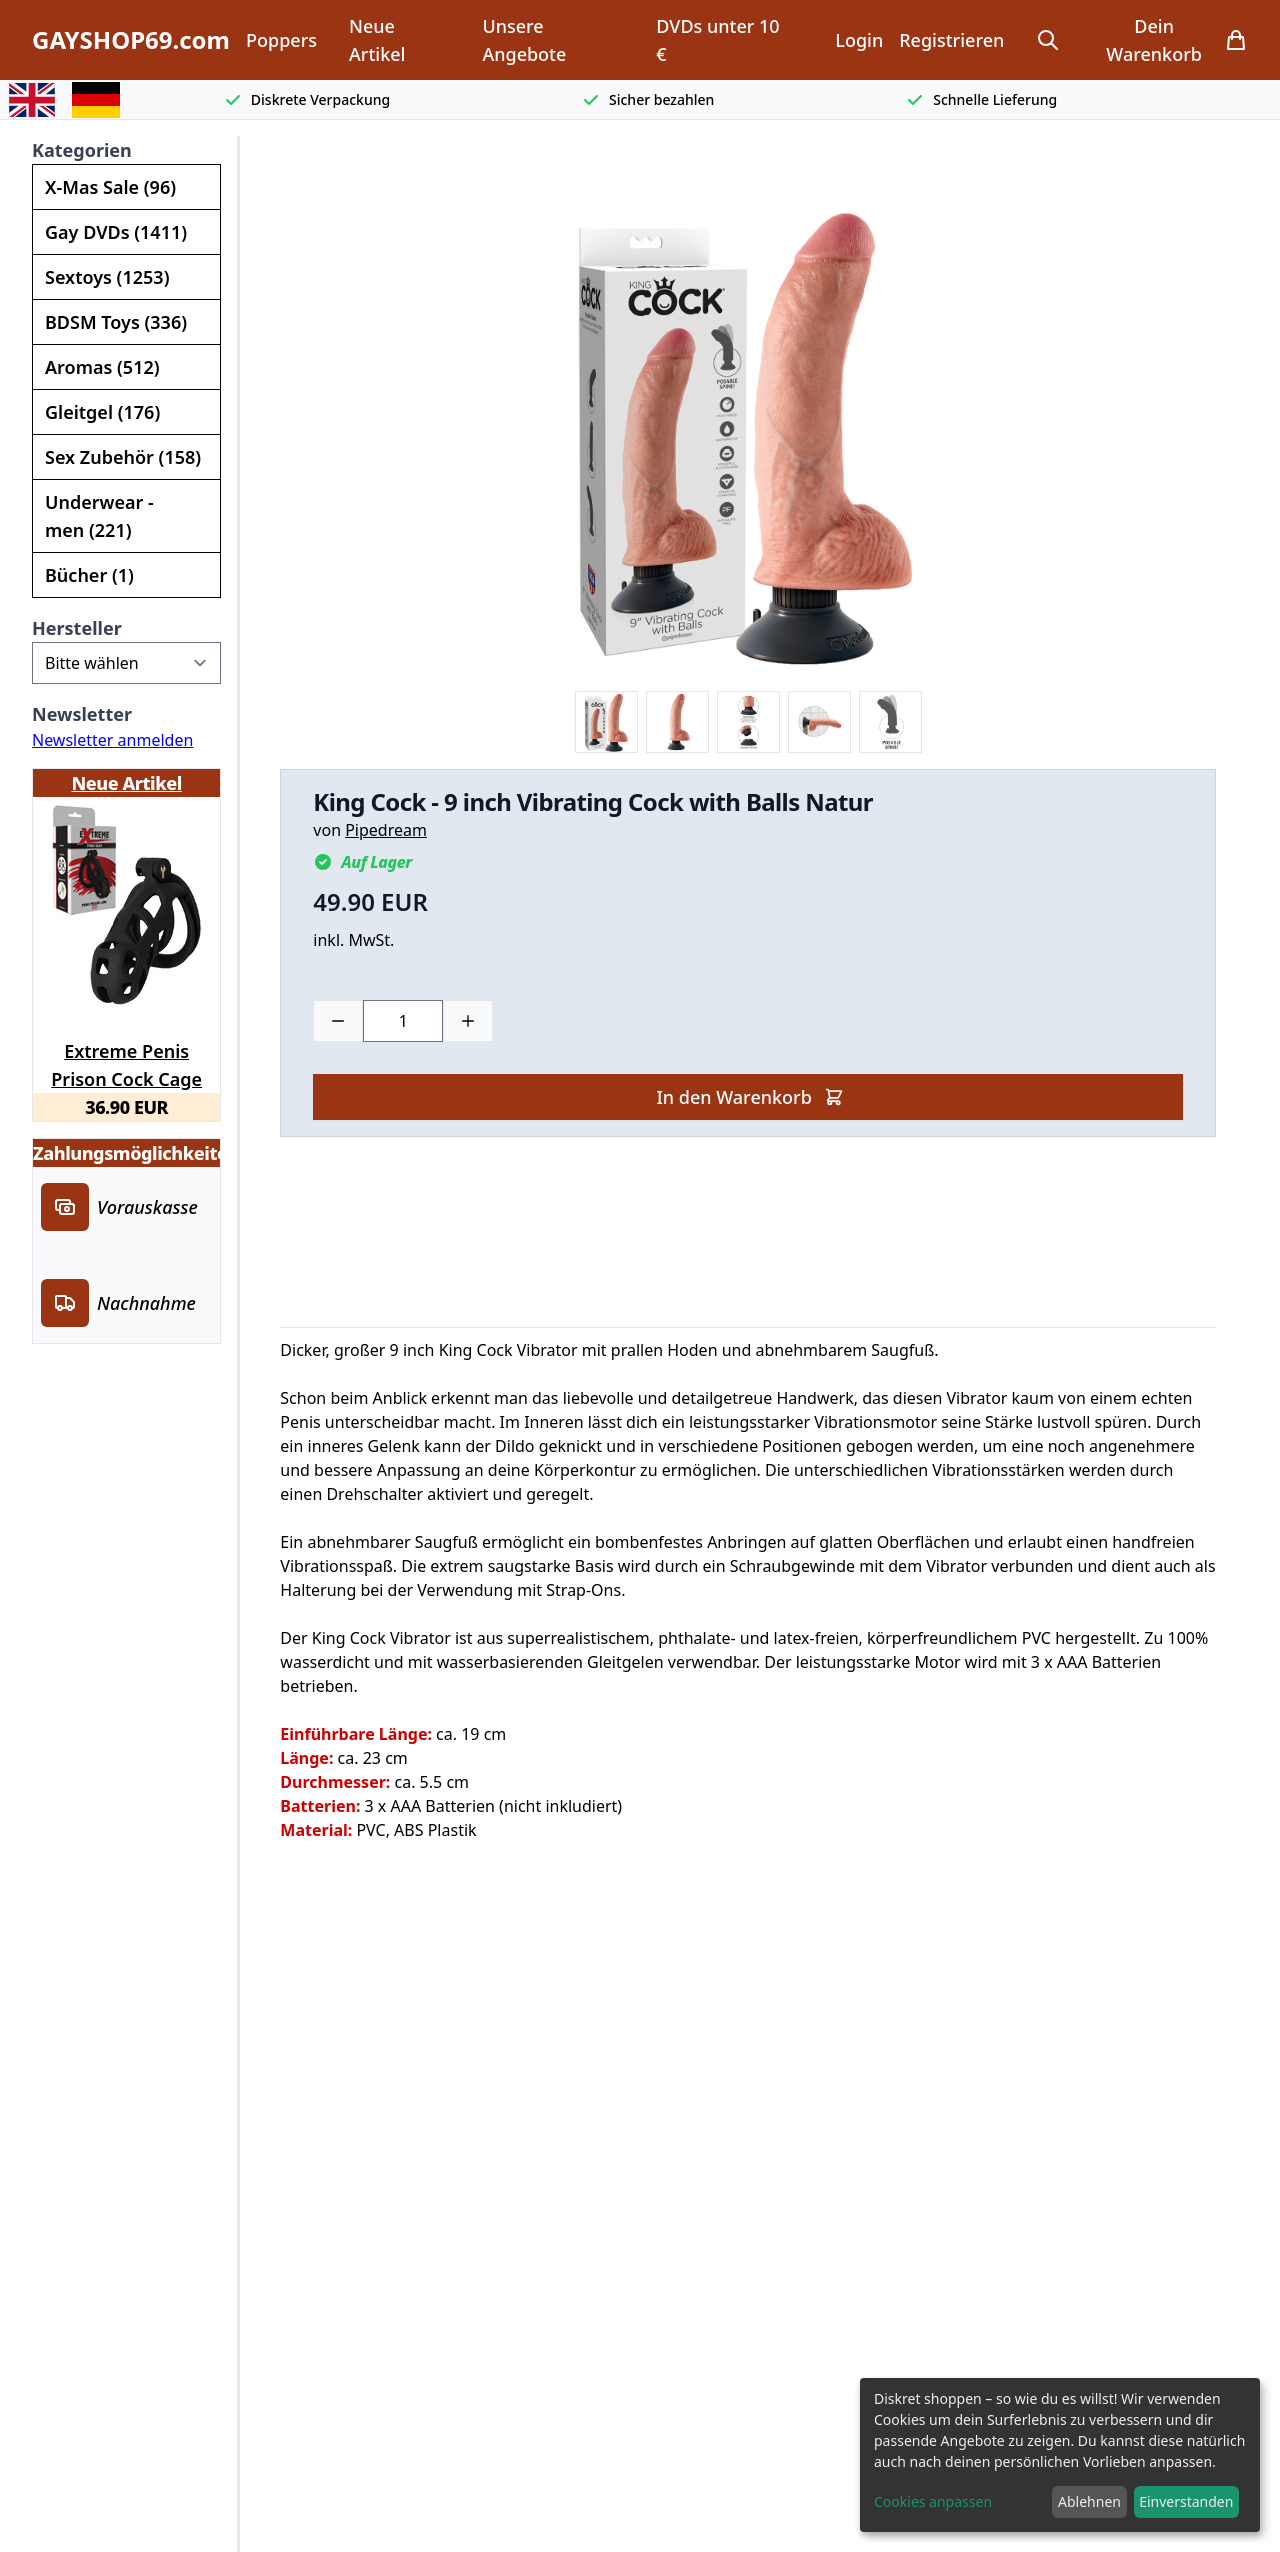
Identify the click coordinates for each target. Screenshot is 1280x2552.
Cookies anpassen (933, 2501)
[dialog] (1060, 2455)
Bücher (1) (89, 575)
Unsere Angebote (524, 40)
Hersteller (77, 628)
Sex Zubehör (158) (123, 457)
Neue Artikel (377, 40)
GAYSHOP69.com (131, 40)
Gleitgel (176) (102, 412)
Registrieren (951, 40)
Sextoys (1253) (107, 277)
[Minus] (338, 1021)
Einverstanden (1186, 2501)
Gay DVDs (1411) (116, 232)
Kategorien (82, 150)
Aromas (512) (102, 367)
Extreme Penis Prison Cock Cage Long (126, 1062)
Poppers (281, 40)
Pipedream (386, 830)
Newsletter (82, 714)
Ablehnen (1089, 2501)
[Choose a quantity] (403, 1021)
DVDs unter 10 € (717, 40)
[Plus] (468, 1021)
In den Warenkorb (749, 1097)
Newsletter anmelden (112, 740)
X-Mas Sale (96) (110, 187)
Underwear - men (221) (99, 516)
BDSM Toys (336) (116, 322)
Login (859, 40)
